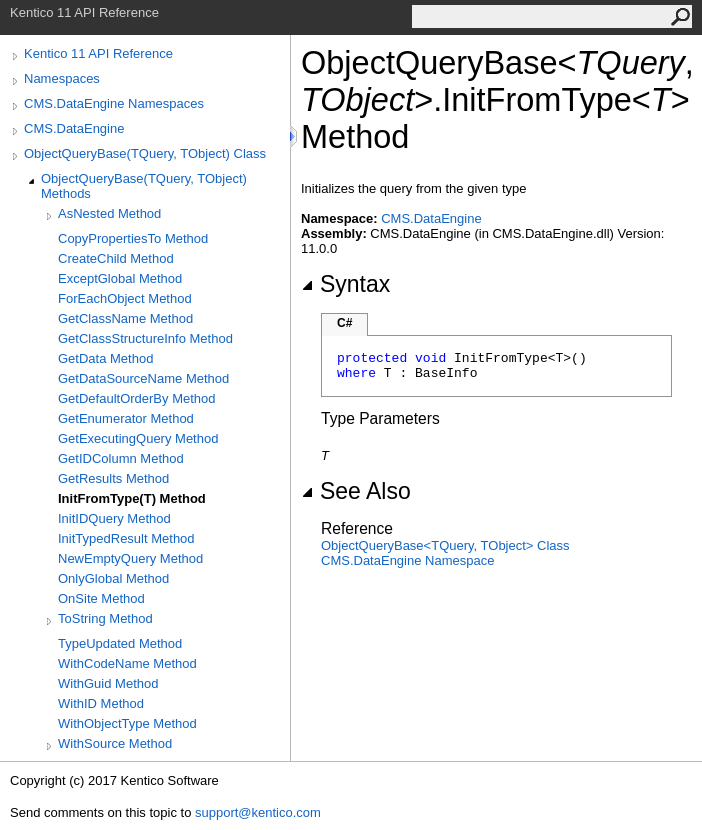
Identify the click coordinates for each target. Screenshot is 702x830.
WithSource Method (115, 743)
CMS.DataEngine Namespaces (114, 103)
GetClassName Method (125, 318)
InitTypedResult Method (126, 538)
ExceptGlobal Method (120, 278)
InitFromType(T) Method (132, 498)
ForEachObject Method (125, 298)
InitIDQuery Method (114, 518)
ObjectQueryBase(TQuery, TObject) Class (145, 153)
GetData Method (105, 358)
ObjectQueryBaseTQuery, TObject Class (445, 545)
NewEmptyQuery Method (130, 558)
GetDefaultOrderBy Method (137, 398)
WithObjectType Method (127, 723)
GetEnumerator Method (126, 418)
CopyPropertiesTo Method (133, 238)
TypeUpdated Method (120, 643)
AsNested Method (109, 213)
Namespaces (62, 78)
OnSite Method (101, 598)
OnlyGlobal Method (113, 578)
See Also (356, 491)
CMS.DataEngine (74, 128)
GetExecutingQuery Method (138, 438)
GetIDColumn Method (121, 458)
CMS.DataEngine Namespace (407, 560)
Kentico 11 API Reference (98, 53)
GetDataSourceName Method (143, 378)
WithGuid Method (108, 683)
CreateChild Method (116, 258)
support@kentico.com (258, 812)
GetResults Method (113, 478)
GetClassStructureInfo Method (145, 338)
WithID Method (101, 703)
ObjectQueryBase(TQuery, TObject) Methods (144, 186)
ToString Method (105, 618)
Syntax (345, 284)
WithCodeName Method (127, 663)
